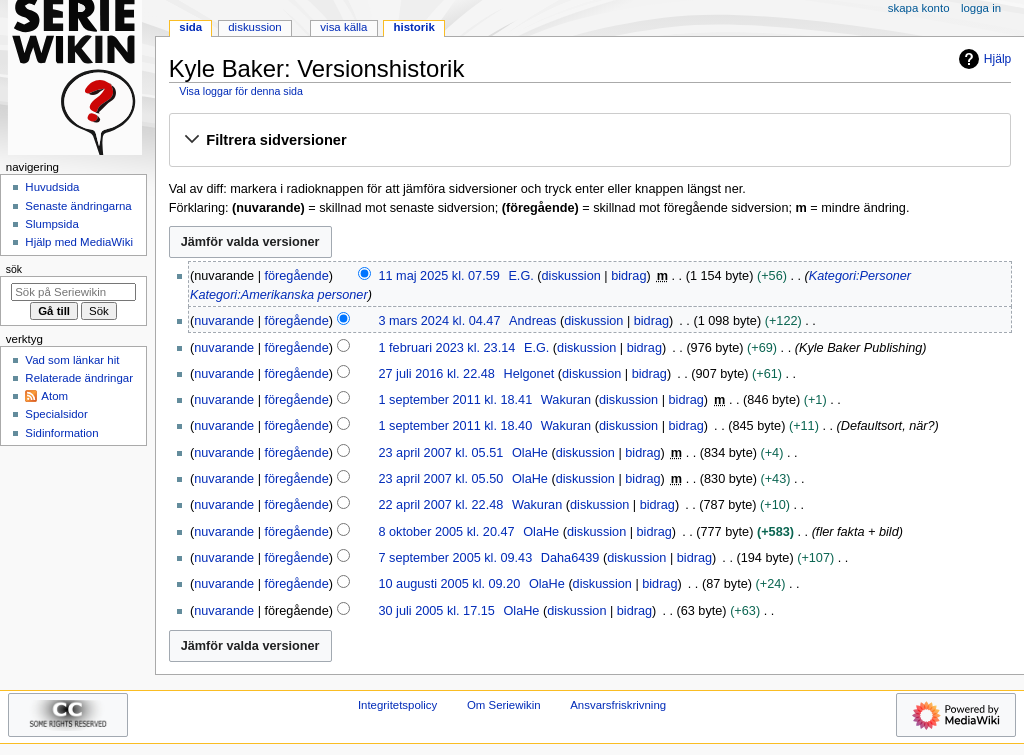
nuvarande (224, 321)
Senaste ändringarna (78, 206)
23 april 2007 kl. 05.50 (440, 479)
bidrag (628, 276)
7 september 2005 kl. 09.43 (455, 558)
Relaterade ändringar (79, 378)
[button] (589, 141)
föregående (297, 276)
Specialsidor (56, 414)
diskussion (571, 276)
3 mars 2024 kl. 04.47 (439, 321)
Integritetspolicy (397, 705)
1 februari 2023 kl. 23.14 (446, 348)
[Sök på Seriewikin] (73, 292)
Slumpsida (51, 224)
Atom (54, 396)
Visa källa (343, 27)
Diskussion (254, 27)
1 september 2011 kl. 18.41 (455, 400)
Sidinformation (61, 433)
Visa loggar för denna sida (241, 91)
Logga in (981, 8)
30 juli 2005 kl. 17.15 (436, 611)
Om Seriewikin (504, 705)
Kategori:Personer (860, 276)
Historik (414, 27)
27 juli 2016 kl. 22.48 (436, 374)
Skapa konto (919, 8)
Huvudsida (52, 187)
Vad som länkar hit (72, 360)
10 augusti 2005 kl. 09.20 (449, 584)
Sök (14, 269)
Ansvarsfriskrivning (618, 705)
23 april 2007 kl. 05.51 (440, 453)
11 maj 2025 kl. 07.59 (438, 276)
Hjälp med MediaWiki (79, 242)
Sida (190, 27)
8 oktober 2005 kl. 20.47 (446, 532)
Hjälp (982, 59)
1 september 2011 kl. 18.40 (455, 426)
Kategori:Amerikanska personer (279, 295)
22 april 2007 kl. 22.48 (440, 505)
